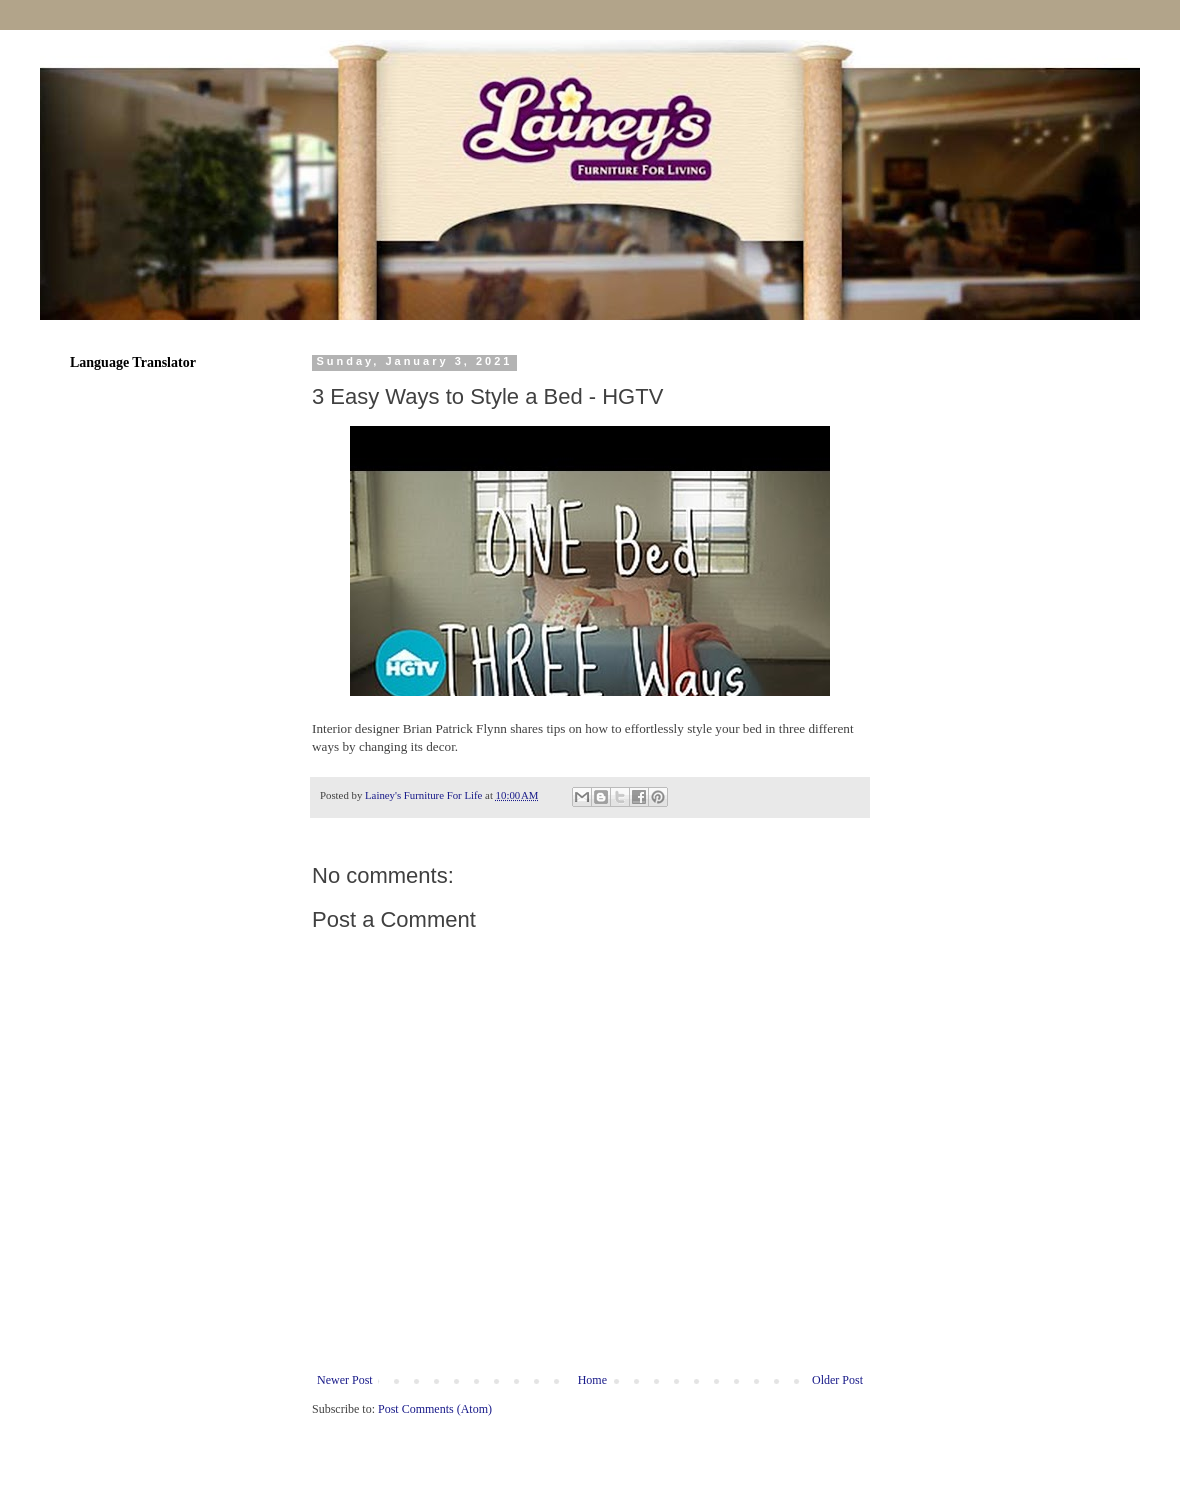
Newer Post (345, 1380)
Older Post (837, 1380)
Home (592, 1380)
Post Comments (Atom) (435, 1409)
